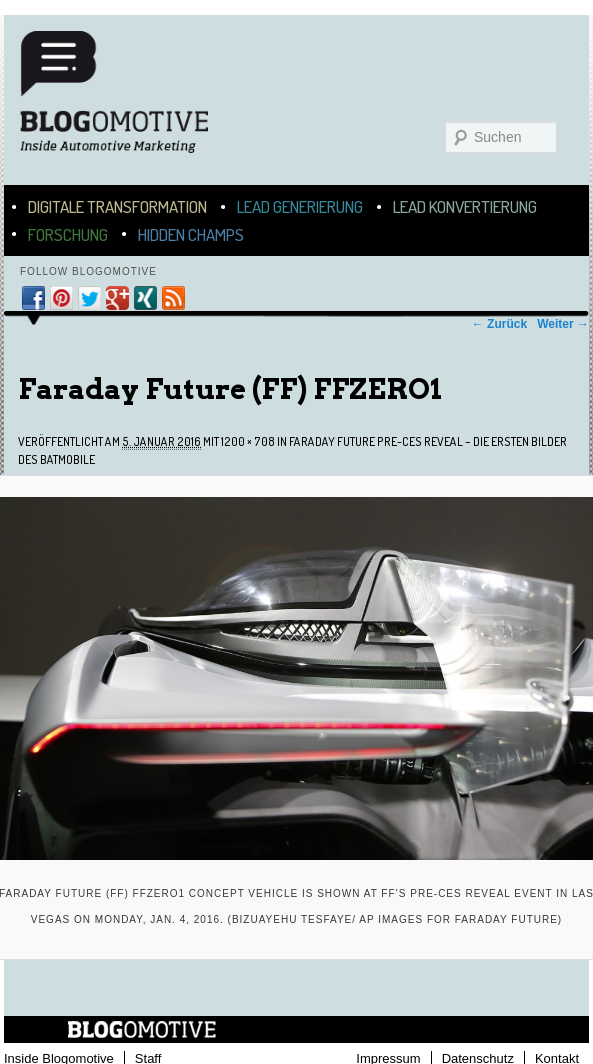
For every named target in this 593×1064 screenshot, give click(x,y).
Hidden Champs (191, 234)
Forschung (68, 234)
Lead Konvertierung (465, 206)
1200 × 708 (248, 441)
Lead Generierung (300, 206)
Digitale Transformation (117, 206)
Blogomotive (127, 101)
